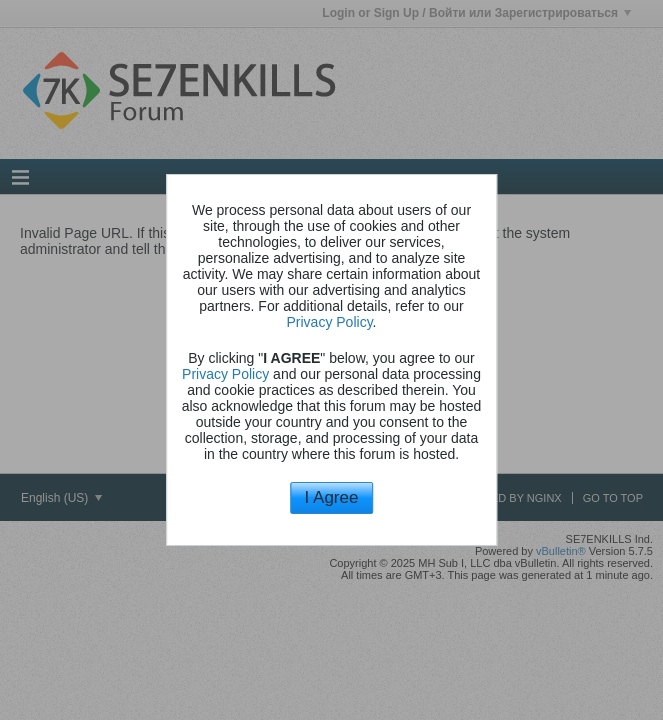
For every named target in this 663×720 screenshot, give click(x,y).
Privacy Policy (330, 322)
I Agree (332, 497)
